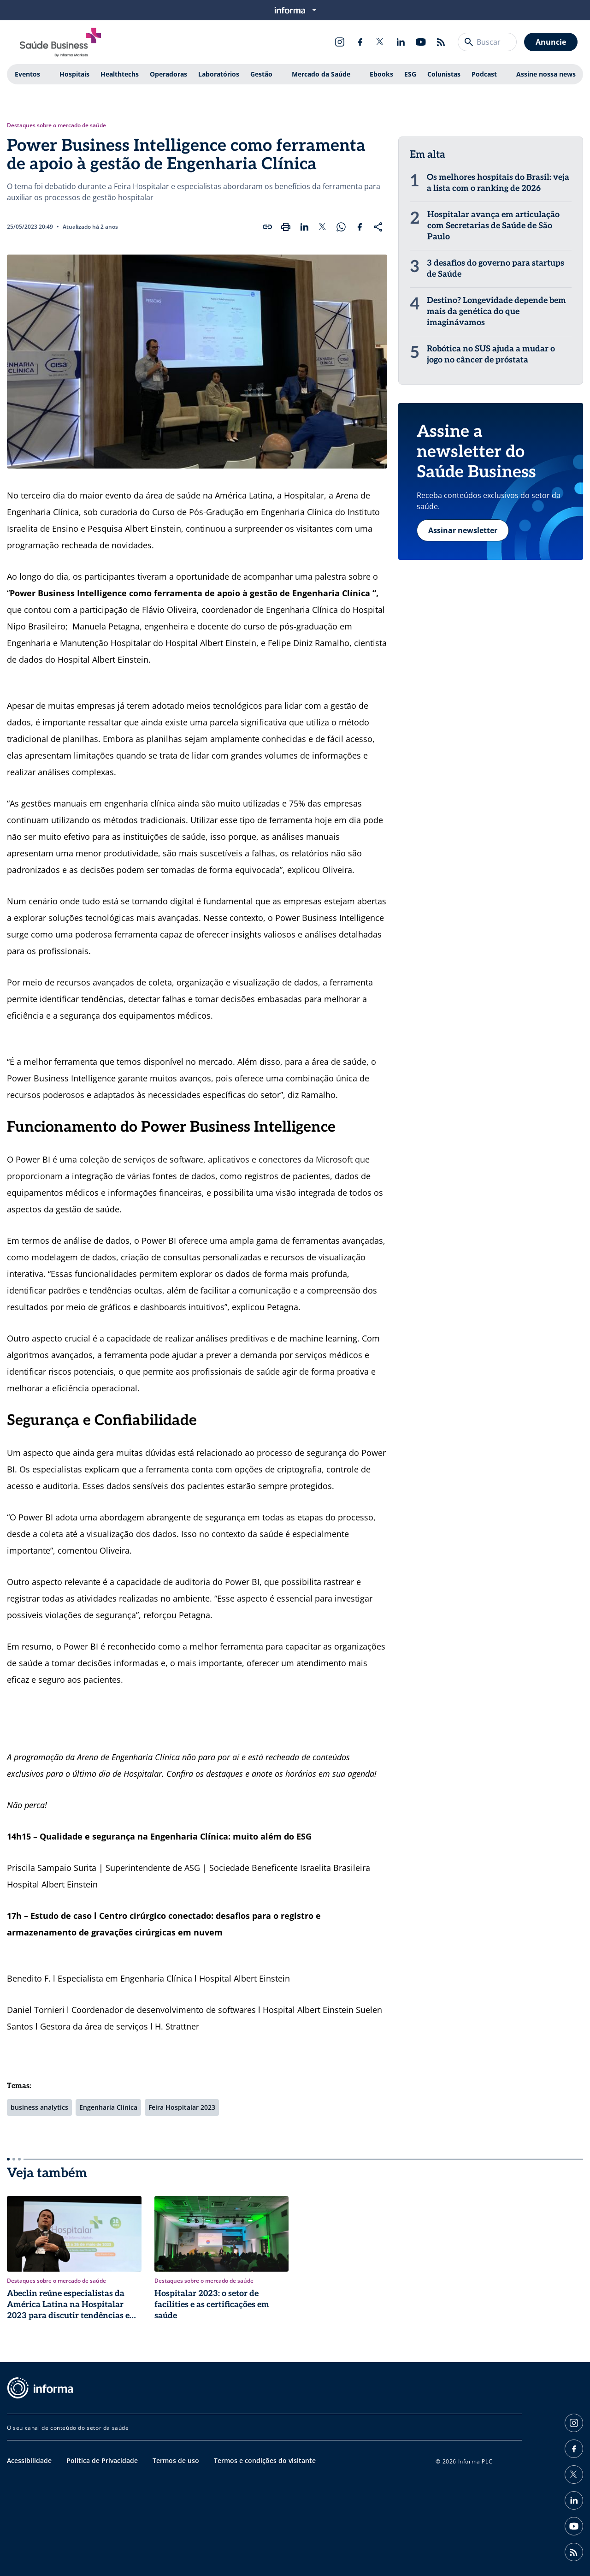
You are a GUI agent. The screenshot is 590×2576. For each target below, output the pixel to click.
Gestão (261, 74)
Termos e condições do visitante (265, 2460)
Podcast (484, 74)
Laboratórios (218, 74)
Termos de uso (176, 2460)
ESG (410, 74)
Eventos (27, 74)
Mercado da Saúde (321, 74)
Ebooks (381, 74)
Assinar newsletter (462, 530)
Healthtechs (119, 74)
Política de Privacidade (102, 2460)
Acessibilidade (29, 2460)
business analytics (39, 2107)
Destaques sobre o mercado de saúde (56, 125)
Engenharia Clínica (108, 2107)
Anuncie (551, 42)
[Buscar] (468, 41)
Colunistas (443, 74)
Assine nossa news (546, 74)
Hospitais (74, 74)
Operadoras (168, 74)
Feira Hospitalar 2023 (181, 2107)
